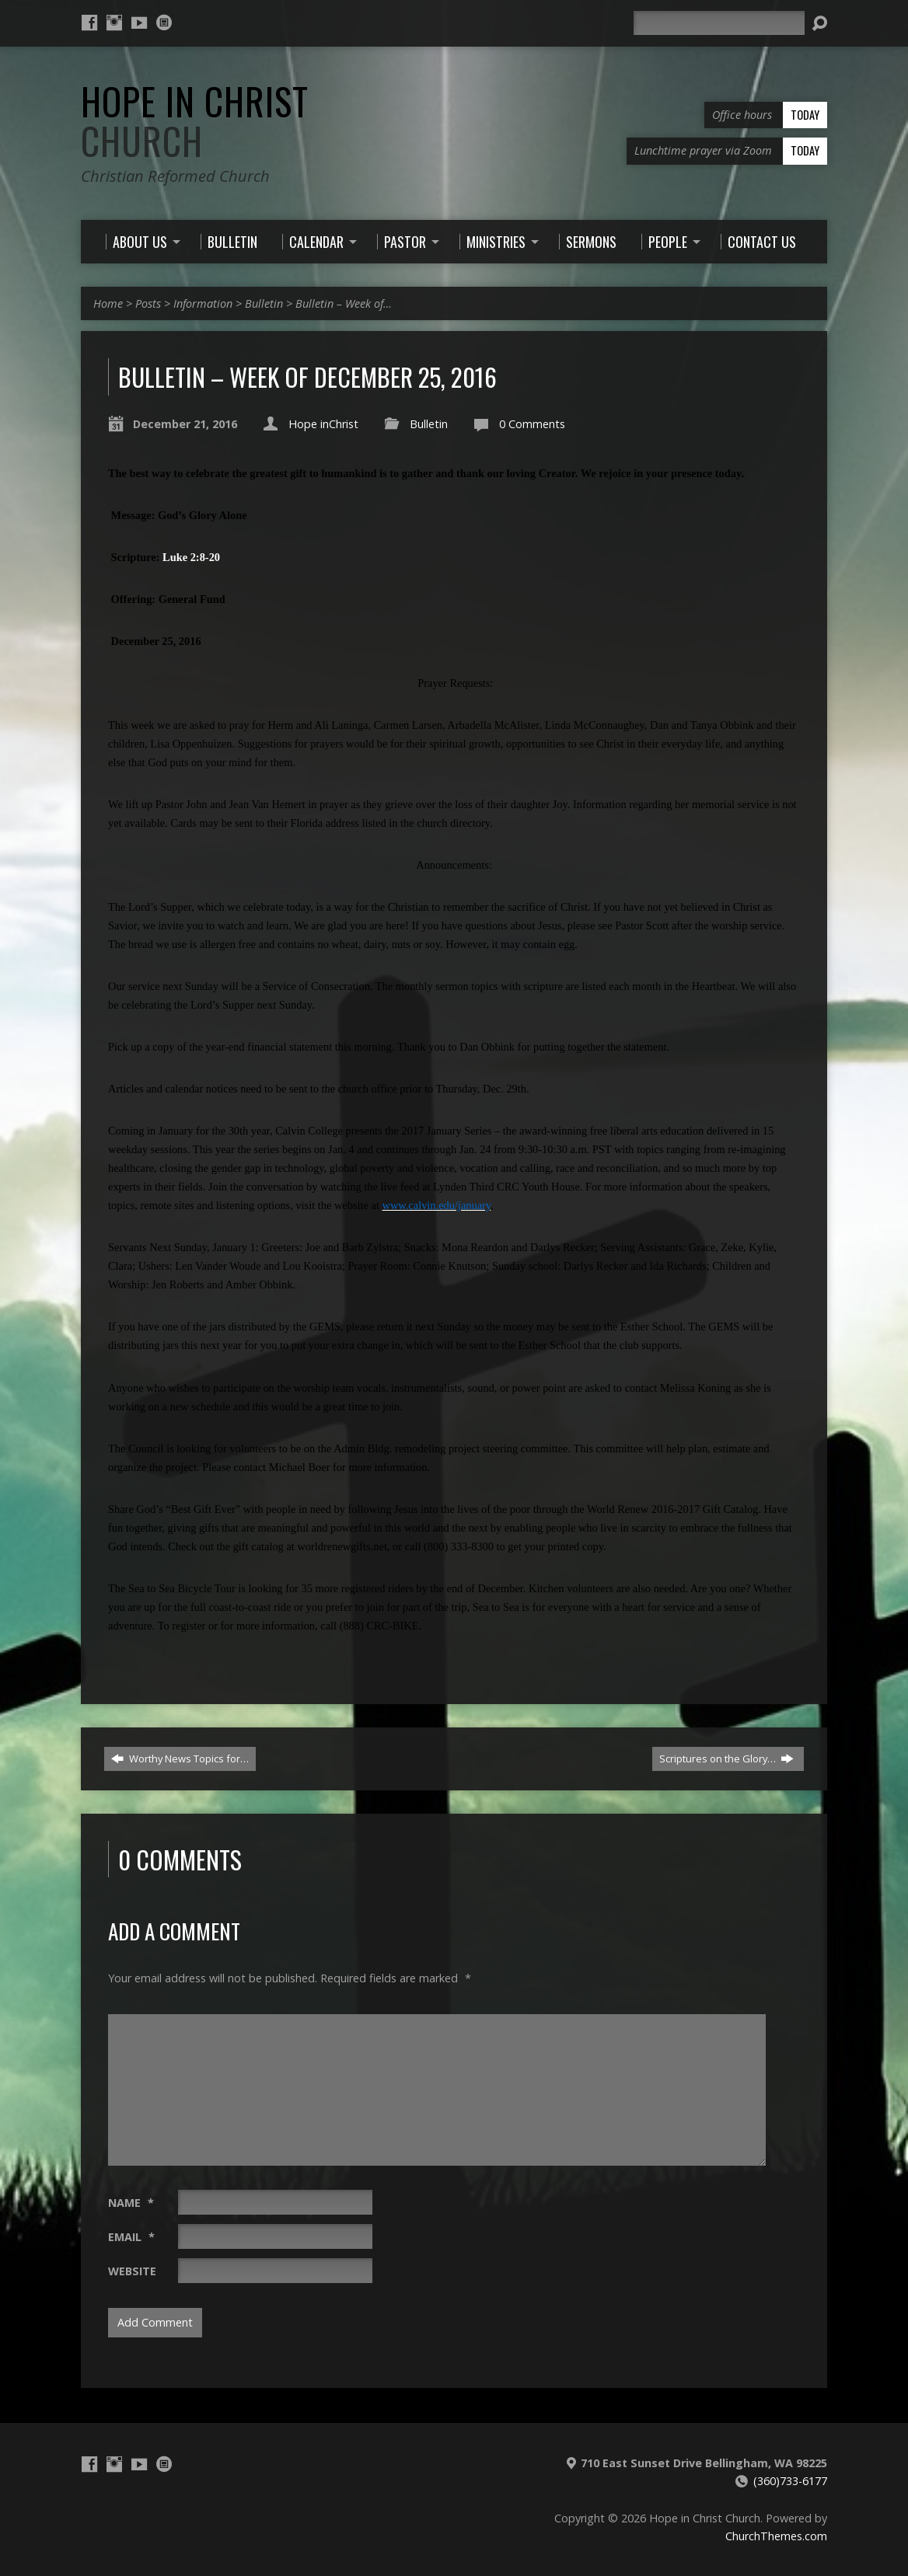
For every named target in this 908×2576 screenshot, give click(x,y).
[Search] (719, 23)
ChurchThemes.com (776, 2536)
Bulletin (264, 303)
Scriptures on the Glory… (726, 1759)
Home (108, 303)
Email (131, 2236)
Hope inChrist (323, 424)
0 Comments (532, 424)
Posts (148, 303)
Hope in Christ (195, 121)
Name (131, 2202)
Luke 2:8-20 (191, 557)
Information (202, 303)
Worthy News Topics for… (180, 1759)
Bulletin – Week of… (343, 303)
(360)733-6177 (790, 2480)
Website (132, 2271)
